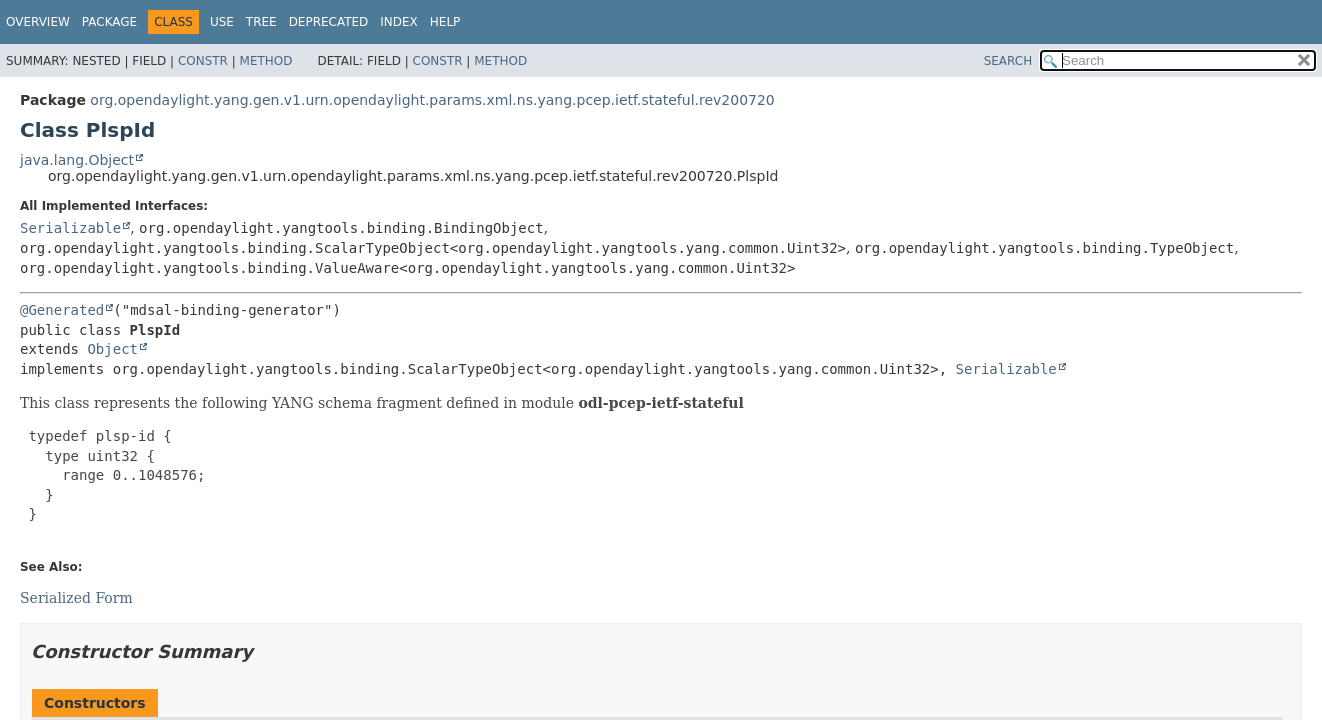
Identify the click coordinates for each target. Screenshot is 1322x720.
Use (222, 22)
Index (399, 22)
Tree (261, 22)
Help (445, 22)
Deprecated (329, 22)
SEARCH (1008, 61)
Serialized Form (76, 598)
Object (112, 349)
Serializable (70, 228)
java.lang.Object (77, 160)
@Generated (62, 310)
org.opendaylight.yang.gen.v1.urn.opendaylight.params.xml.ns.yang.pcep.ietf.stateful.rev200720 (432, 100)
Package (109, 22)
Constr (203, 61)
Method (266, 61)
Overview (38, 22)
